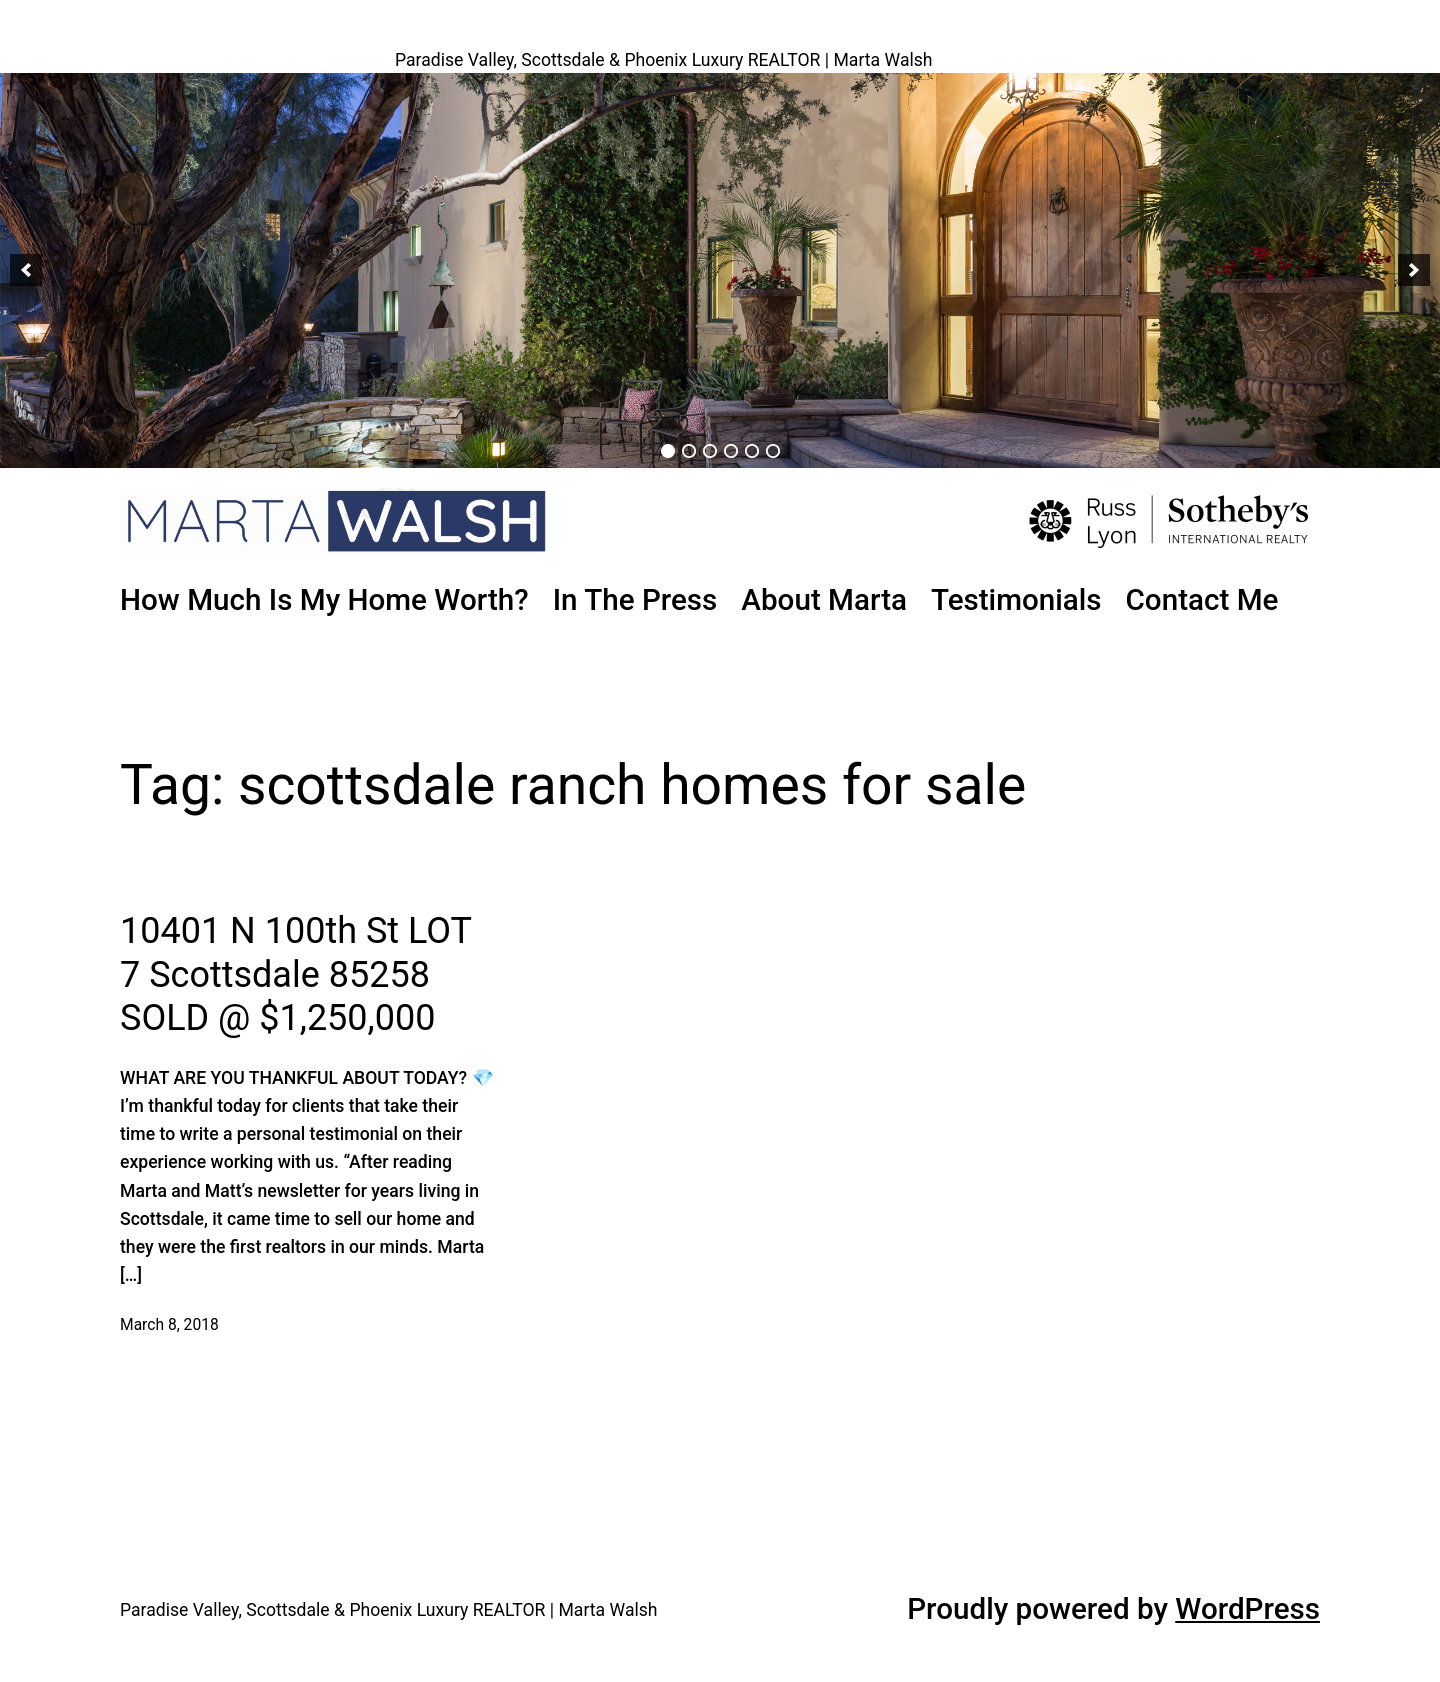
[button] (26, 270)
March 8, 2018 (169, 1325)
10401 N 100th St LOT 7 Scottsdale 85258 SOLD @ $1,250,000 (295, 974)
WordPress (1247, 1609)
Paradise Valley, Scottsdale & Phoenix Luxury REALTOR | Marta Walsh (664, 60)
